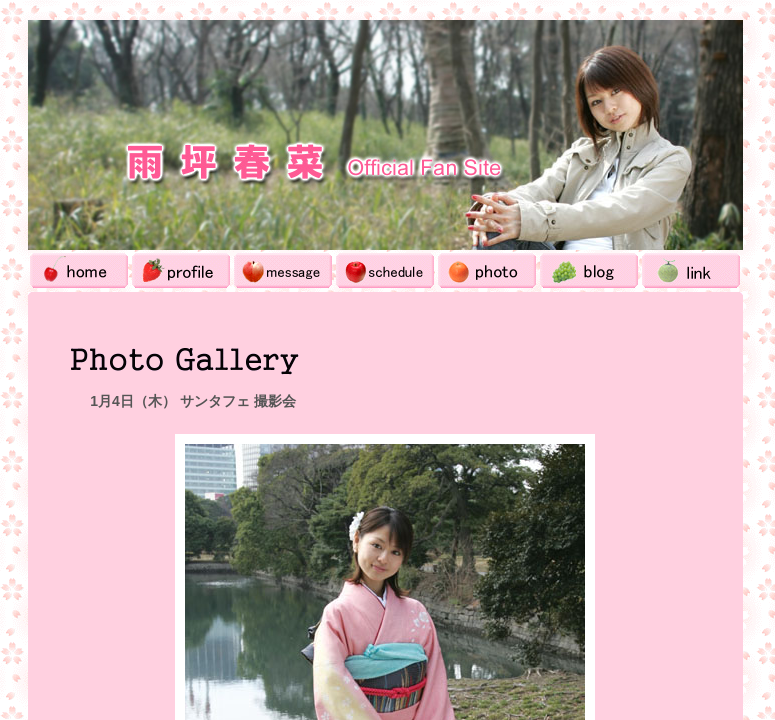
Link (691, 270)
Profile (181, 270)
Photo (487, 270)
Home (79, 270)
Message (283, 270)
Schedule (385, 270)
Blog (589, 270)
